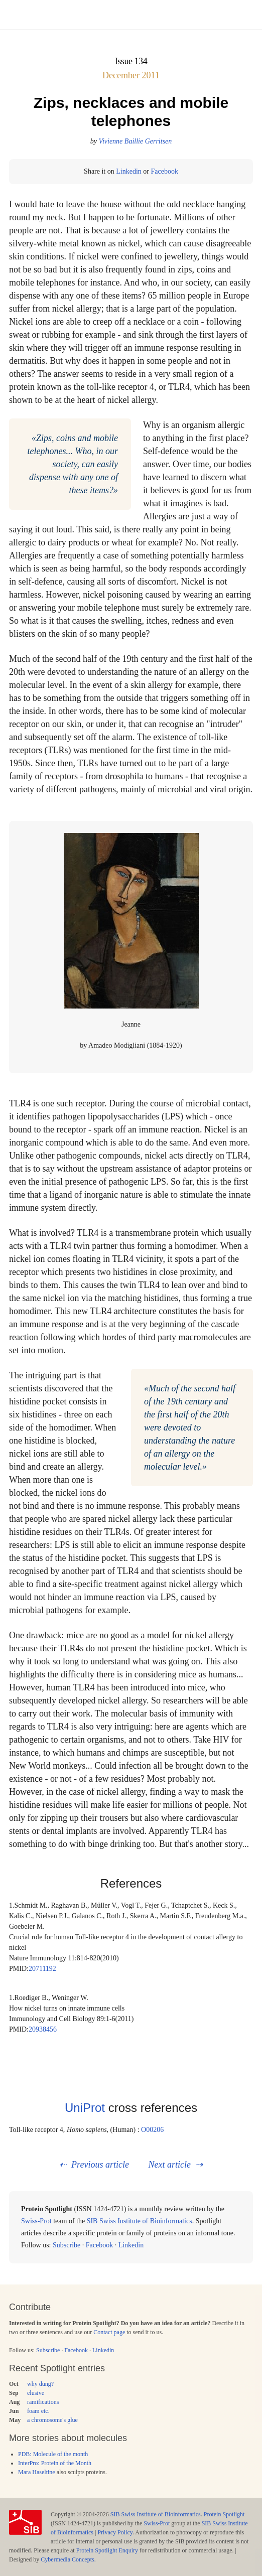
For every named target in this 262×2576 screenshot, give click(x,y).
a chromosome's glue (52, 2419)
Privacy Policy (115, 2532)
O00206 (152, 2129)
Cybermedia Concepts (67, 2559)
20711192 (42, 1968)
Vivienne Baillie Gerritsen (135, 141)
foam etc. (38, 2410)
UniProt (85, 2107)
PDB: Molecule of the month (53, 2454)
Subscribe (66, 2245)
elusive (35, 2392)
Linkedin (129, 171)
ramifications (43, 2401)
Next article (169, 2165)
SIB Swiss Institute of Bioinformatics (139, 2221)
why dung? (40, 2383)
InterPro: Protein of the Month (54, 2463)
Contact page (109, 2332)
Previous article (100, 2165)
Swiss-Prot (36, 2221)
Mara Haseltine (36, 2472)
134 (141, 61)
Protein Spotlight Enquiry (107, 2550)
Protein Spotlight (224, 2514)
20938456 (43, 2029)
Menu (131, 15)
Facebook (164, 171)
